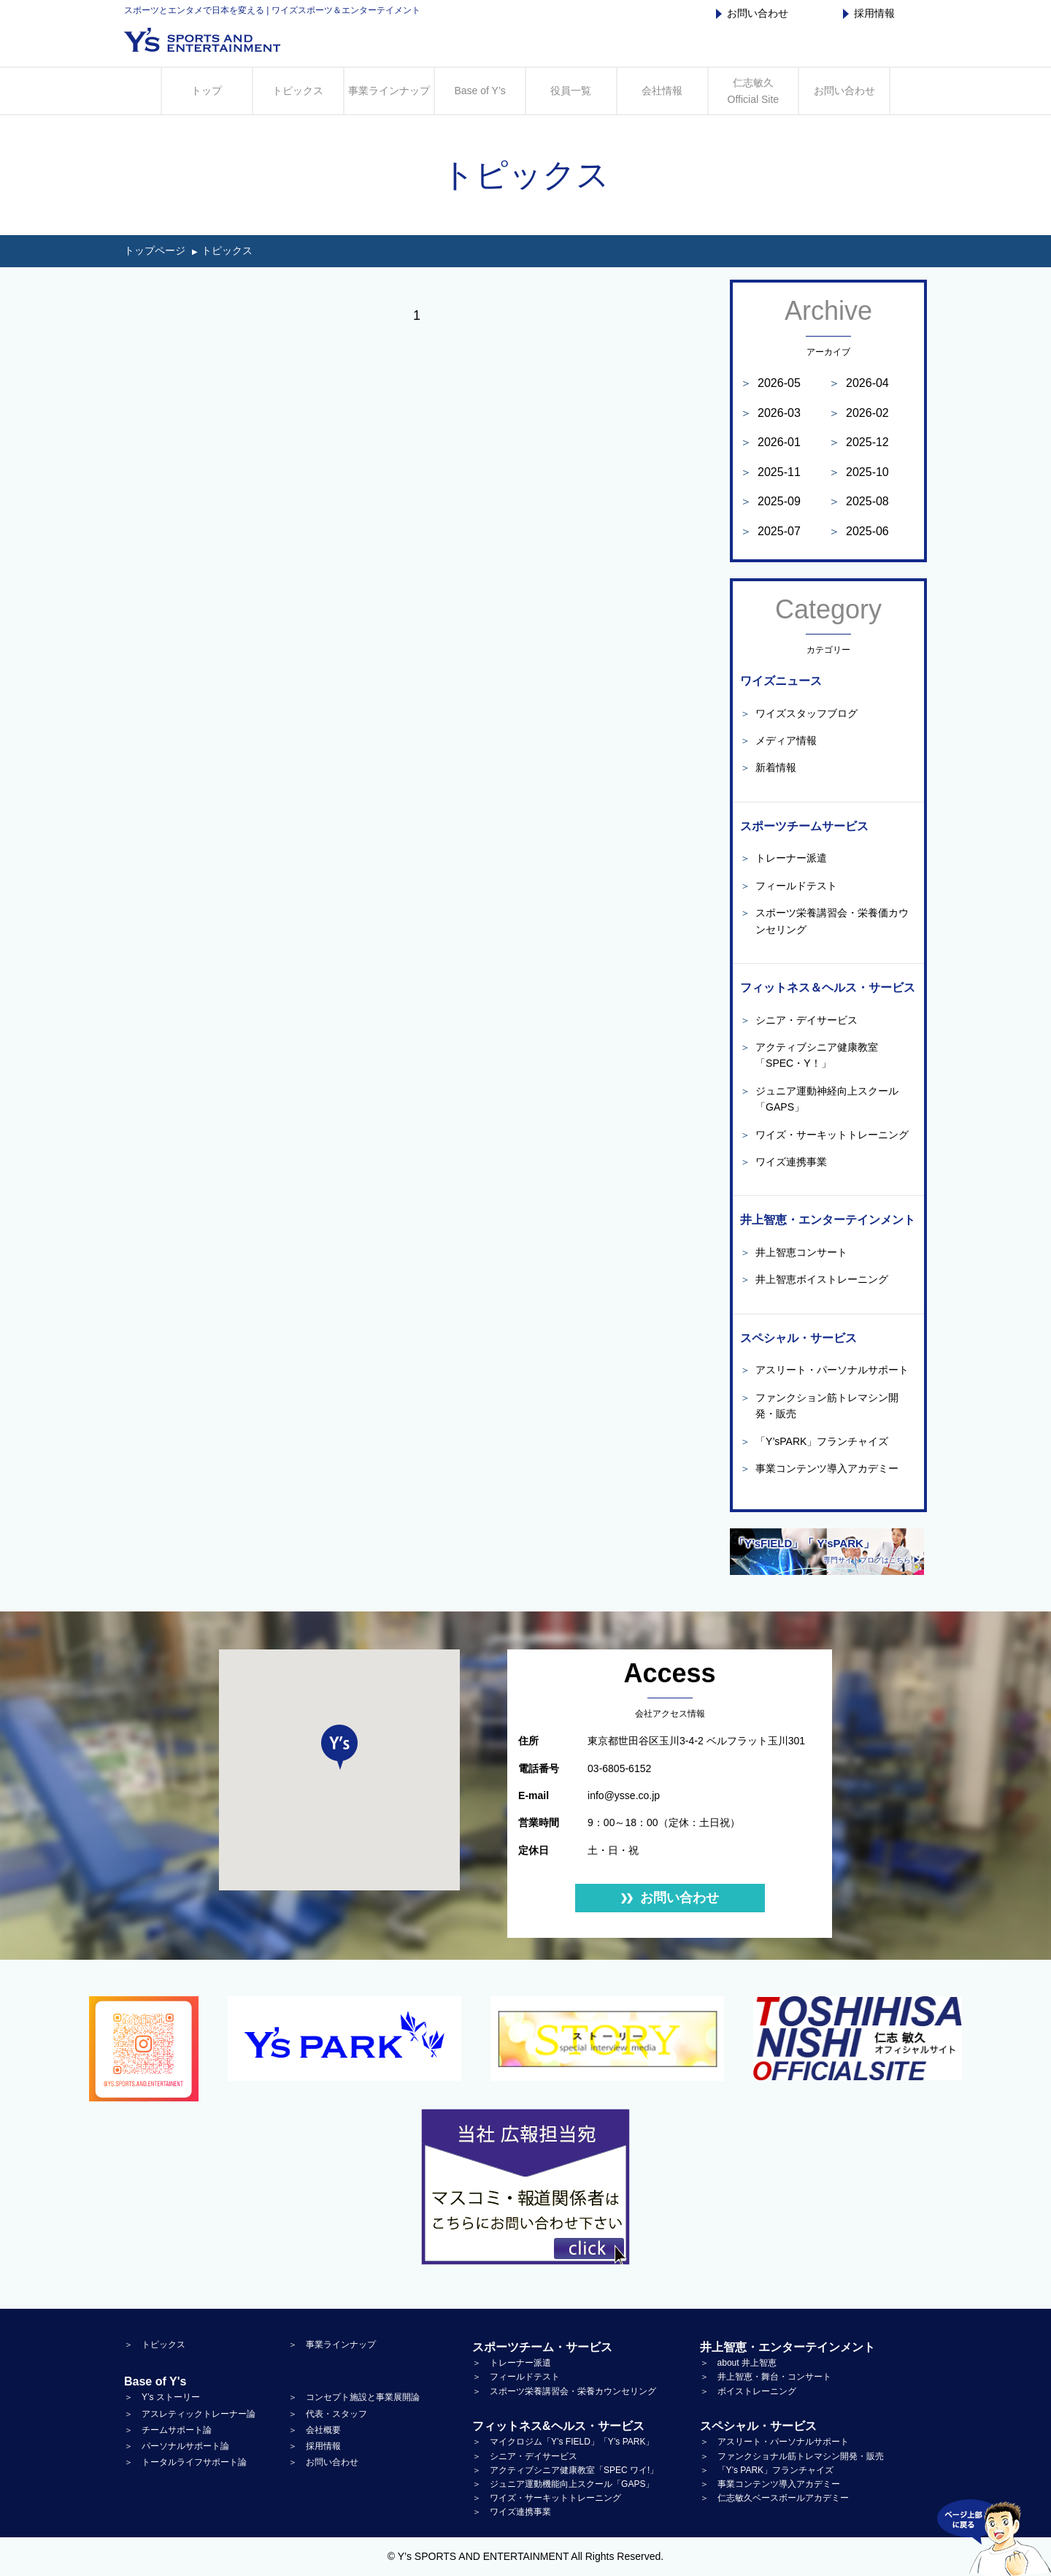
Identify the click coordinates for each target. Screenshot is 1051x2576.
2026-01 (770, 442)
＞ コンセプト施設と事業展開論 (354, 2397)
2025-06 (858, 531)
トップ (206, 90)
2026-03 (770, 413)
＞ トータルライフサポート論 (185, 2462)
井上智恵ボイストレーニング (814, 1279)
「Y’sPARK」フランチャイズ (814, 1441)
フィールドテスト (788, 886)
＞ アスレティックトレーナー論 (189, 2414)
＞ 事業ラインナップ (332, 2344)
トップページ (154, 250)
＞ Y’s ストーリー (162, 2397)
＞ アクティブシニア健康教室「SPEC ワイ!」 (565, 2470)
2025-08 (858, 501)
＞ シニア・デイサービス (524, 2456)
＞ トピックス (154, 2344)
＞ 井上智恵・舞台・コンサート (765, 2377)
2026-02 (858, 413)
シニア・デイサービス (799, 1020)
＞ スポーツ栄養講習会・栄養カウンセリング (564, 2391)
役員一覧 (570, 90)
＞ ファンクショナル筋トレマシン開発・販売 (792, 2456)
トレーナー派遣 (783, 858)
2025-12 (858, 442)
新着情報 (768, 767)
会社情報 (662, 90)
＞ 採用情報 (314, 2446)
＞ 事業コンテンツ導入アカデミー (770, 2484)
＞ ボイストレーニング (748, 2391)
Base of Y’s (479, 90)
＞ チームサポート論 (168, 2430)
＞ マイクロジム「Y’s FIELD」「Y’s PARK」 (563, 2442)
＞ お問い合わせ (323, 2462)
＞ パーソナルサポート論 (176, 2446)
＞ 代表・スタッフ (327, 2414)
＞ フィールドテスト (516, 2377)
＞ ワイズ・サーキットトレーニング (546, 2498)
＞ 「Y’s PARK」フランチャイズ (767, 2470)
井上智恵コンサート (793, 1252)
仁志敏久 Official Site (753, 90)
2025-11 (770, 472)
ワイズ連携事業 (783, 1162)
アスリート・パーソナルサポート (824, 1370)
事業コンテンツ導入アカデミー (819, 1468)
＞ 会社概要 (314, 2430)
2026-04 (858, 383)
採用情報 (869, 13)
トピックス (297, 90)
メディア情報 (778, 740)
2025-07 (770, 531)
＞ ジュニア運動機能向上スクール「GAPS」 (563, 2484)
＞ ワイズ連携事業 (511, 2512)
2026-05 (770, 383)
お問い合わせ (752, 13)
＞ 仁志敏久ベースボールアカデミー (774, 2498)
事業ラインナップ (389, 90)
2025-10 (858, 472)
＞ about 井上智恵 (738, 2363)
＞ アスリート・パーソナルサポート (774, 2442)
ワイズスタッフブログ (799, 713)
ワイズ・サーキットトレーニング (824, 1135)
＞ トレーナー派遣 (511, 2363)
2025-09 (770, 501)
